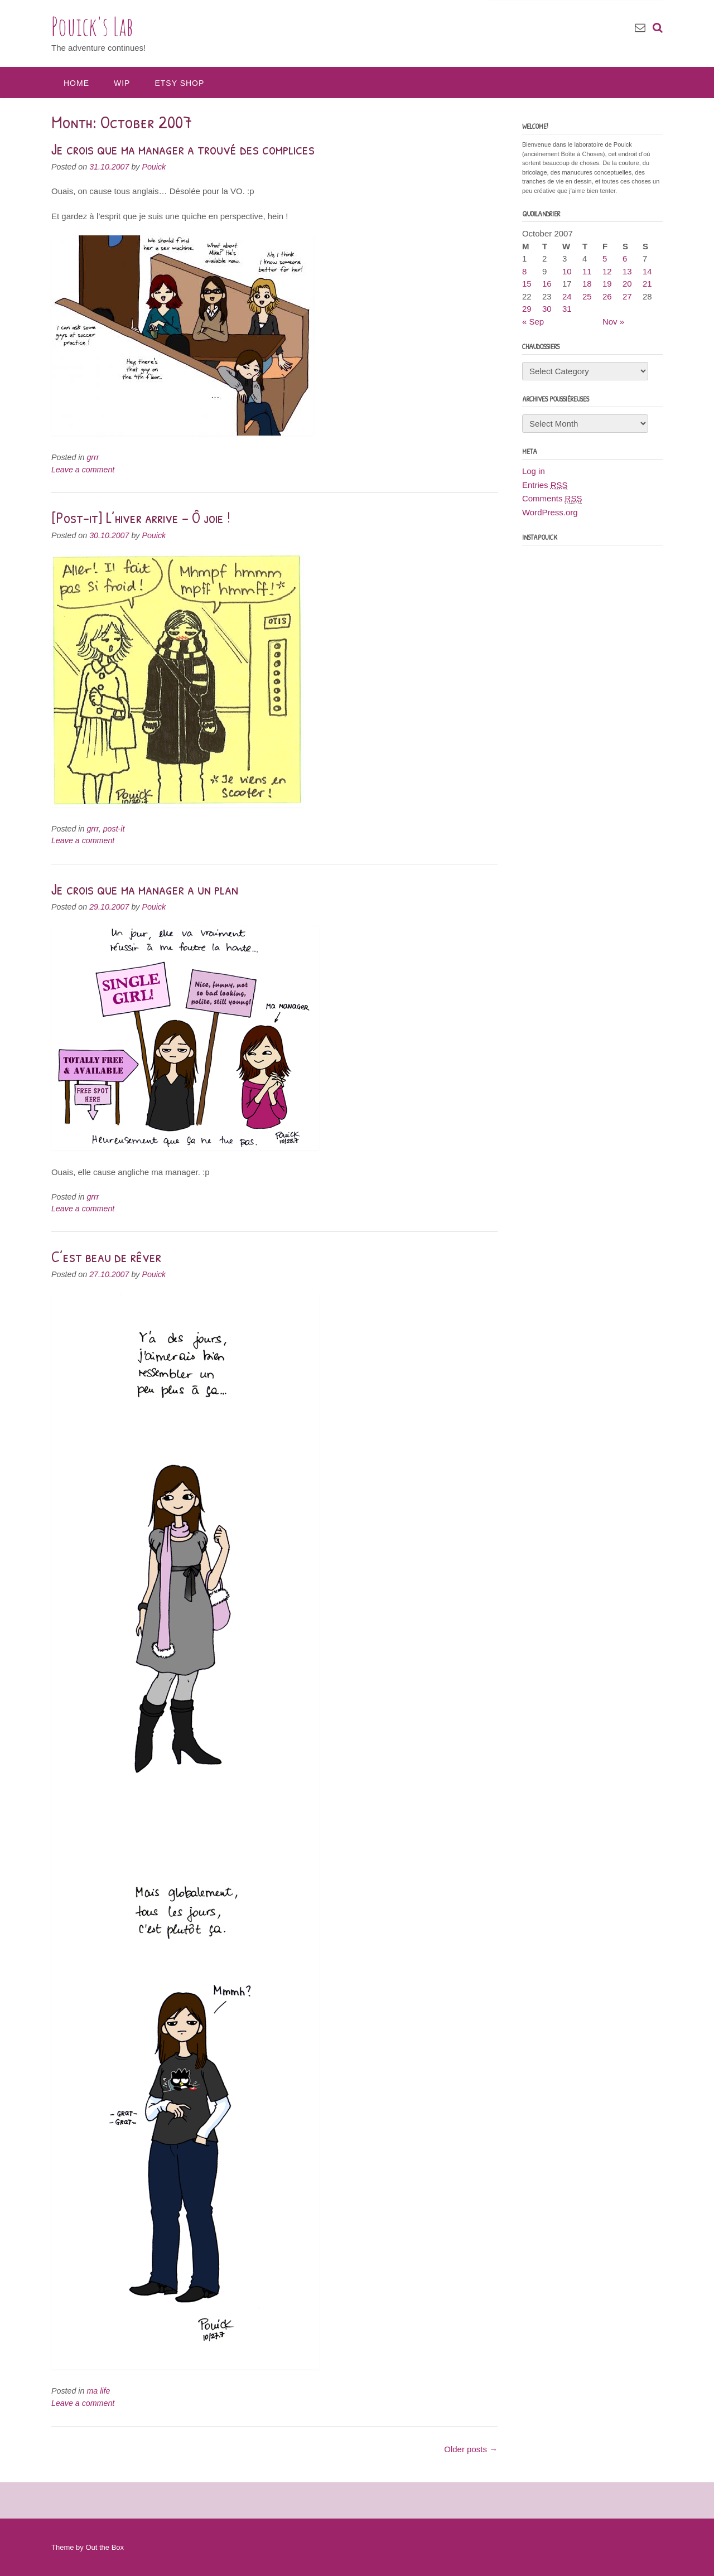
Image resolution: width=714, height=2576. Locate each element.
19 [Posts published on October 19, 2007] (607, 283)
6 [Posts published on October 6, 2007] (625, 258)
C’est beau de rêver (106, 1256)
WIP (122, 83)
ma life (98, 2390)
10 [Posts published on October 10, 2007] (567, 271)
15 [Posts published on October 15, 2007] (527, 283)
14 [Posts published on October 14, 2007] (647, 271)
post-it (114, 828)
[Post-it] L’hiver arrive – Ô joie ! (140, 517)
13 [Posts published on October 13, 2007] (627, 271)
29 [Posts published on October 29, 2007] (527, 308)
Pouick (154, 166)
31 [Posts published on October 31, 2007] (567, 308)
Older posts (471, 2449)
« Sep (533, 321)
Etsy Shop (179, 83)
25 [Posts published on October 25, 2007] (587, 296)
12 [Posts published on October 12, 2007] (607, 271)
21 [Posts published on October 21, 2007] (647, 283)
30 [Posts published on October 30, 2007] (547, 308)
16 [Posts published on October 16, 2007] (547, 283)
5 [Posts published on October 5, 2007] (604, 258)
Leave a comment (82, 469)
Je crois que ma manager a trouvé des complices (183, 149)
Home (76, 83)
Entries (545, 485)
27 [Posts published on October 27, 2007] (627, 296)
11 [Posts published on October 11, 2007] (587, 271)
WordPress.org (550, 512)
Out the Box (104, 2547)
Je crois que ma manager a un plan (144, 889)
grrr (92, 457)
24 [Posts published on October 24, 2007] (567, 296)
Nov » (613, 321)
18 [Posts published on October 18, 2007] (587, 283)
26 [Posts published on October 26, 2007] (607, 296)
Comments (552, 499)
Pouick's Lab (92, 26)
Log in (533, 471)
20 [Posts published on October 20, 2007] (627, 283)
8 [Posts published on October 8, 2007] (524, 271)
